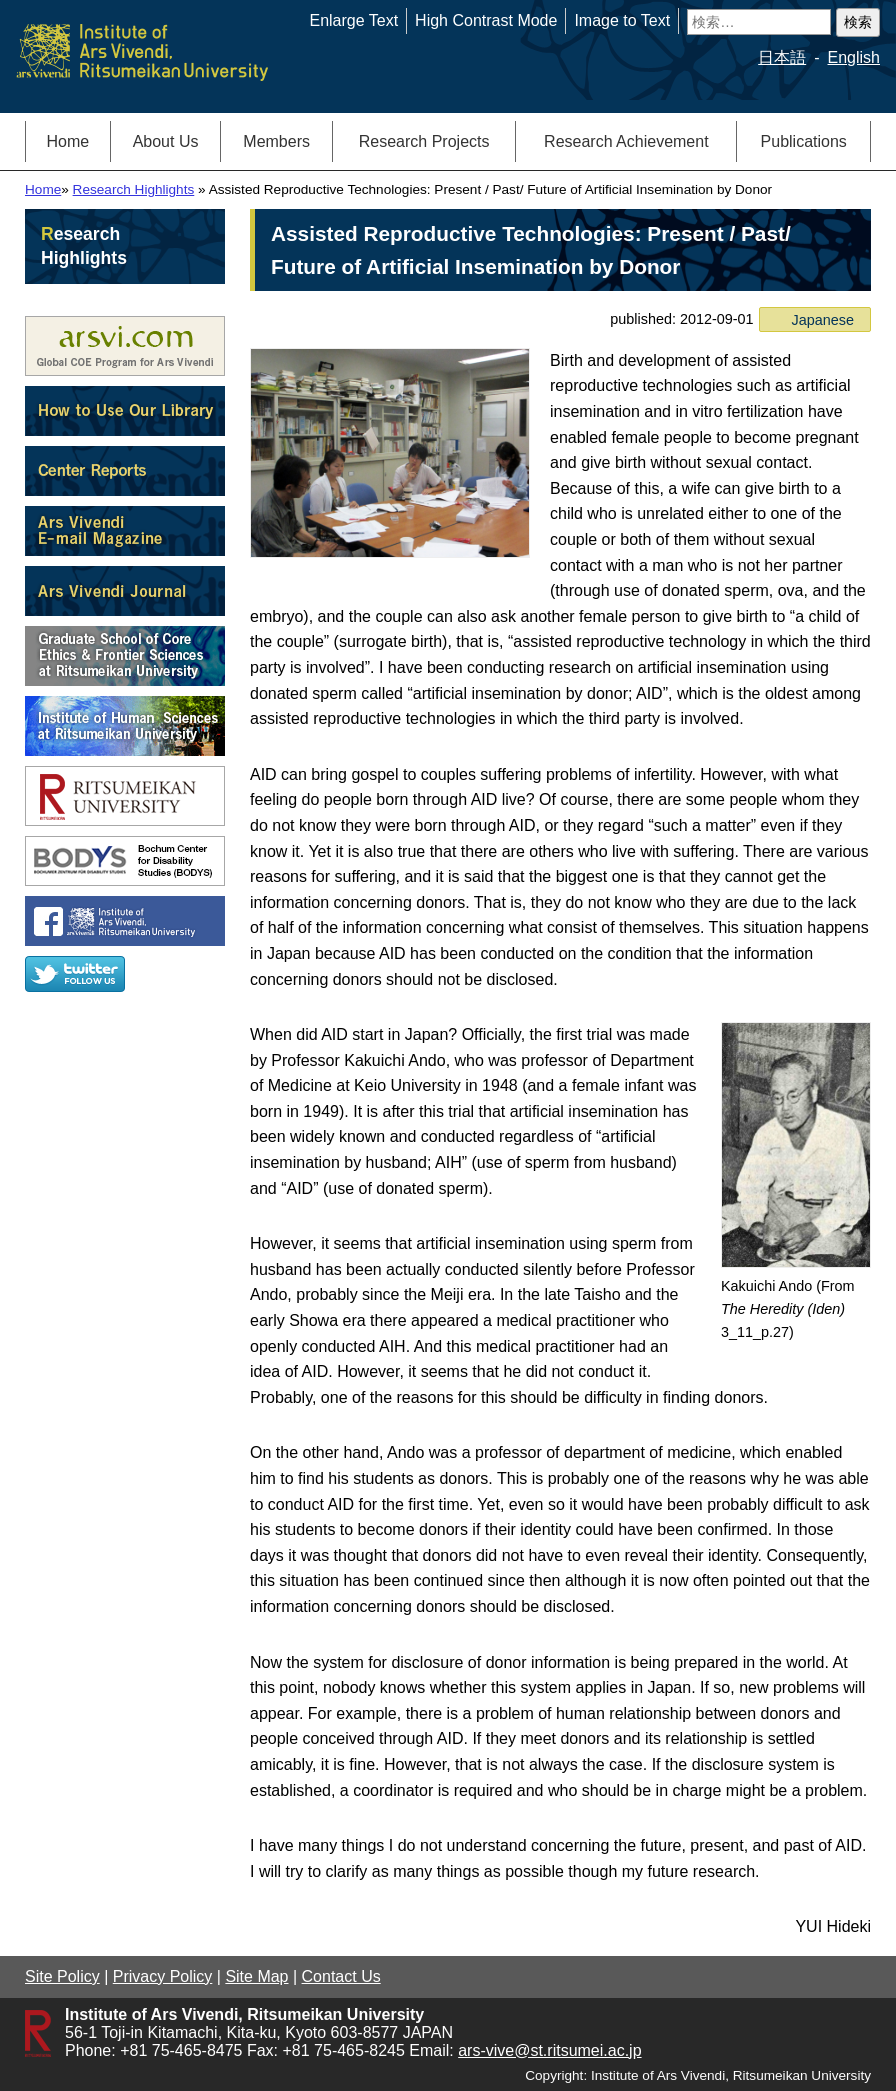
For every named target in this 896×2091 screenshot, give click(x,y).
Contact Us (341, 1976)
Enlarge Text (353, 20)
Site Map (256, 1976)
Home (68, 141)
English (854, 57)
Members (276, 141)
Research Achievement (626, 141)
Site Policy (62, 1976)
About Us (166, 141)
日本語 (782, 57)
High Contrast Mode (486, 20)
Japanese (823, 320)
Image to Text (622, 20)
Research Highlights (134, 189)
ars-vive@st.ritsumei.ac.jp (549, 2050)
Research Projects (424, 141)
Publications (804, 141)
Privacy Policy (163, 1976)
